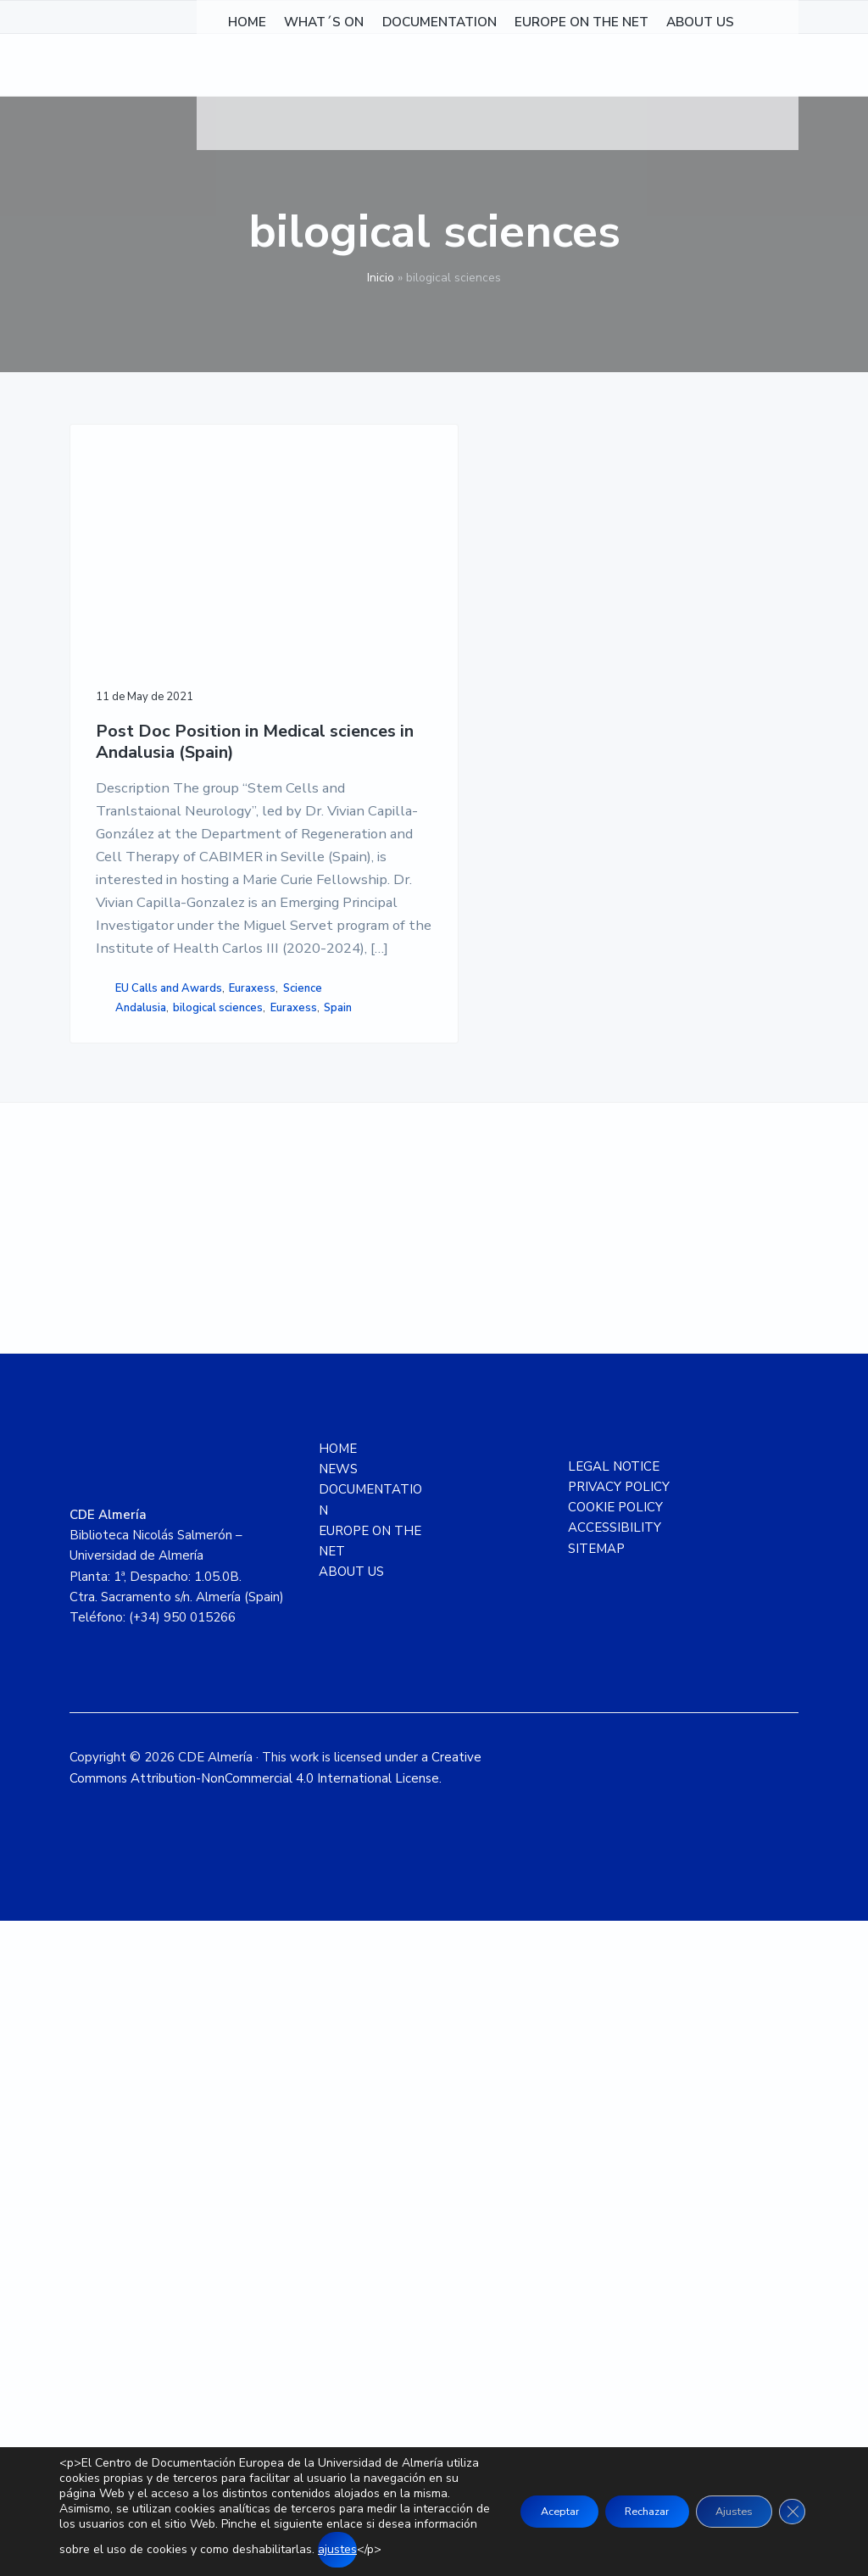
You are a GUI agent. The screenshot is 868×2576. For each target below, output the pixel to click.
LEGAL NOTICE (613, 2120)
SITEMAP (596, 2203)
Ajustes (722, 2503)
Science (176, 1592)
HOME (338, 2103)
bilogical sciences (143, 1631)
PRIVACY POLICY (619, 2141)
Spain (166, 1648)
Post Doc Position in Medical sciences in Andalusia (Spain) (138, 643)
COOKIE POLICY (615, 2161)
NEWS (338, 2123)
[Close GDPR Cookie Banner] (790, 2504)
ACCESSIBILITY (614, 2182)
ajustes (289, 2549)
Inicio (380, 278)
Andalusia (140, 1613)
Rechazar (618, 2503)
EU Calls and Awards (130, 1566)
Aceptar (514, 2503)
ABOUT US (351, 2226)
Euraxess (126, 1592)
